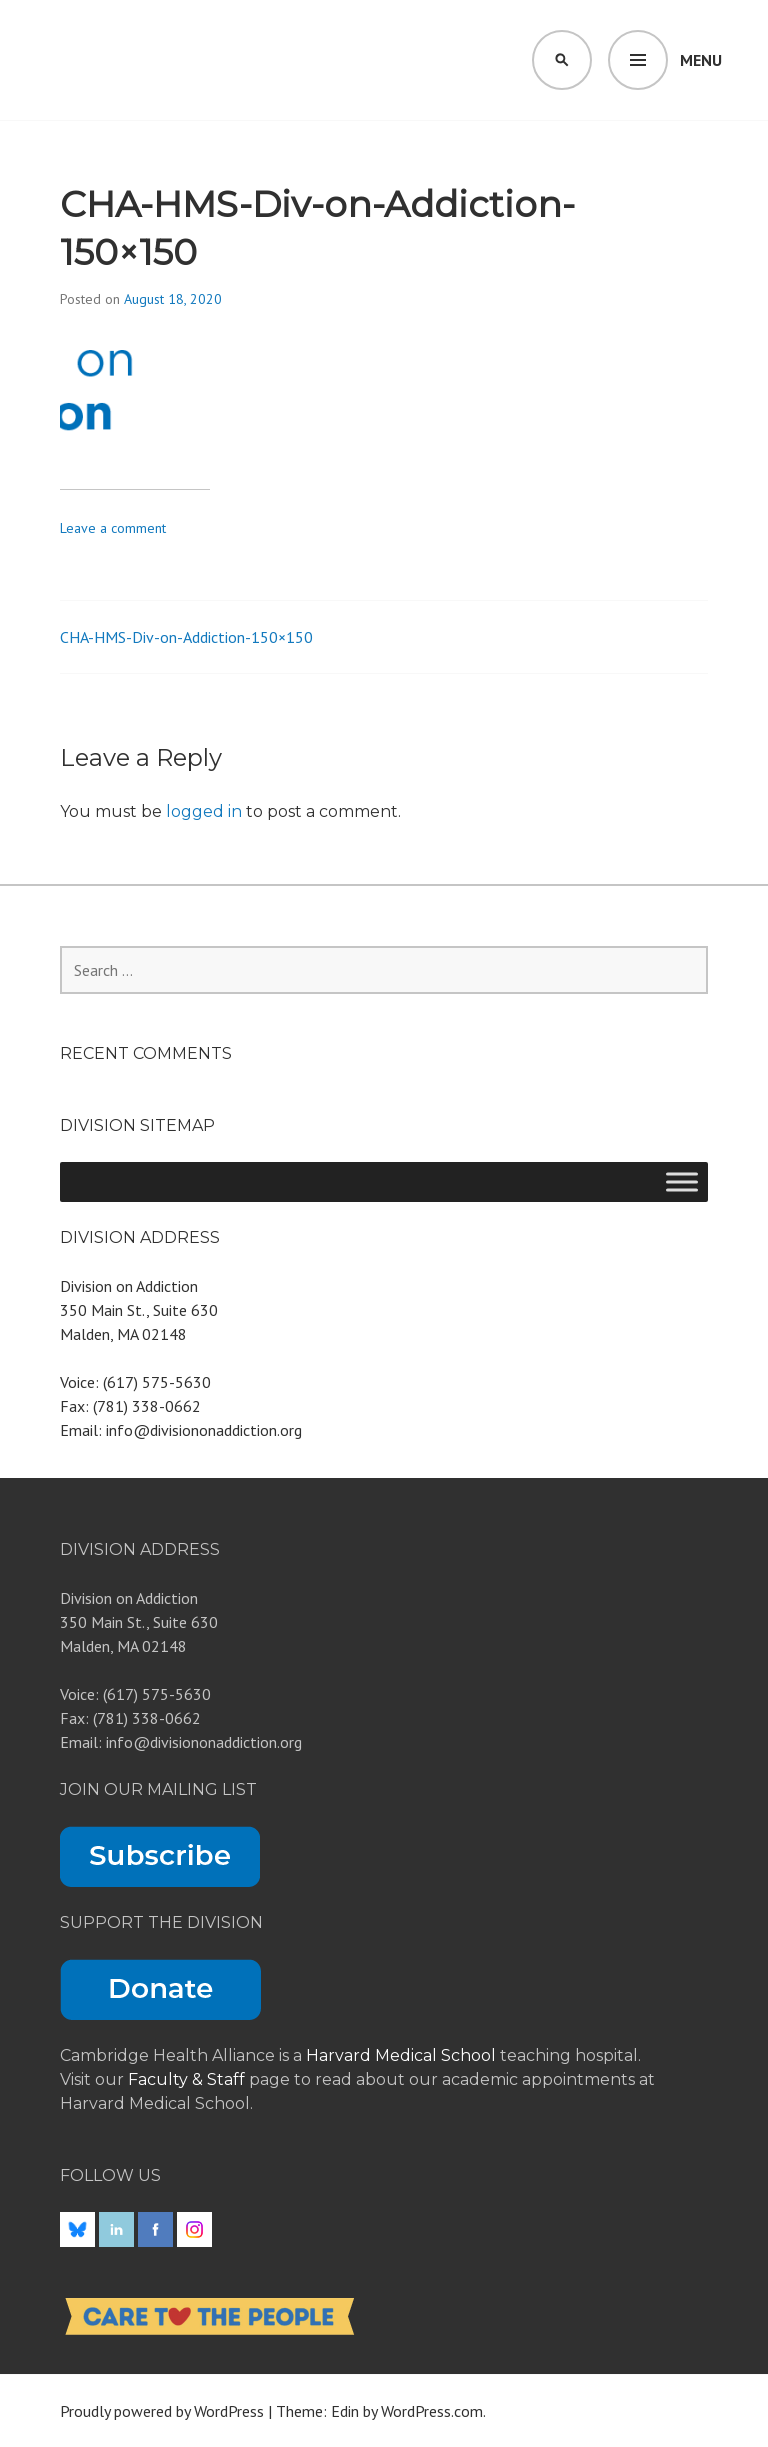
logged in (204, 811)
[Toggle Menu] (682, 1181)
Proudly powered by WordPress (162, 2411)
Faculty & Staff (188, 2079)
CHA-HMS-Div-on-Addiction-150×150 (186, 637)
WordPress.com (432, 2411)
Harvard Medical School (401, 2055)
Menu (701, 60)
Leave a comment (113, 528)
